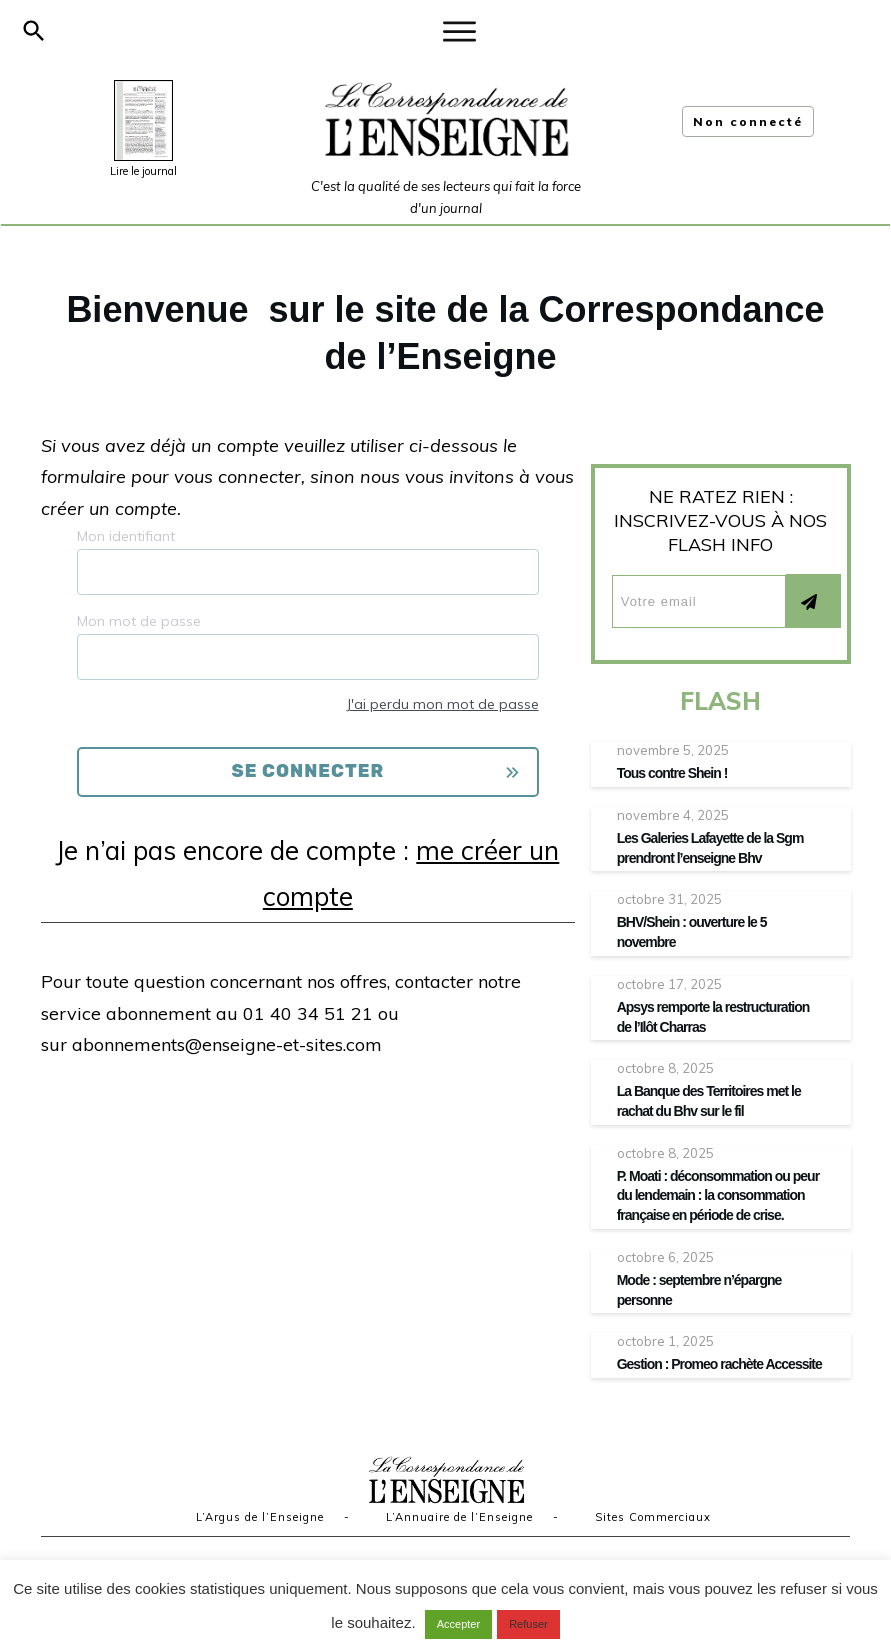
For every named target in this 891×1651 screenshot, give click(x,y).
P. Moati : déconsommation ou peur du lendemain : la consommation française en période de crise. (718, 1195)
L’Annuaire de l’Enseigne (459, 1517)
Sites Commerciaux (653, 1517)
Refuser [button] (528, 1624)
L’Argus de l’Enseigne (260, 1517)
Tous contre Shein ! (672, 773)
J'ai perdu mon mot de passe (442, 704)
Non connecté (748, 121)
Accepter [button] (458, 1624)
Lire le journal (143, 171)
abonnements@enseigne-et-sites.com (227, 1044)
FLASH (720, 701)
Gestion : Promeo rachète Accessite (719, 1364)
